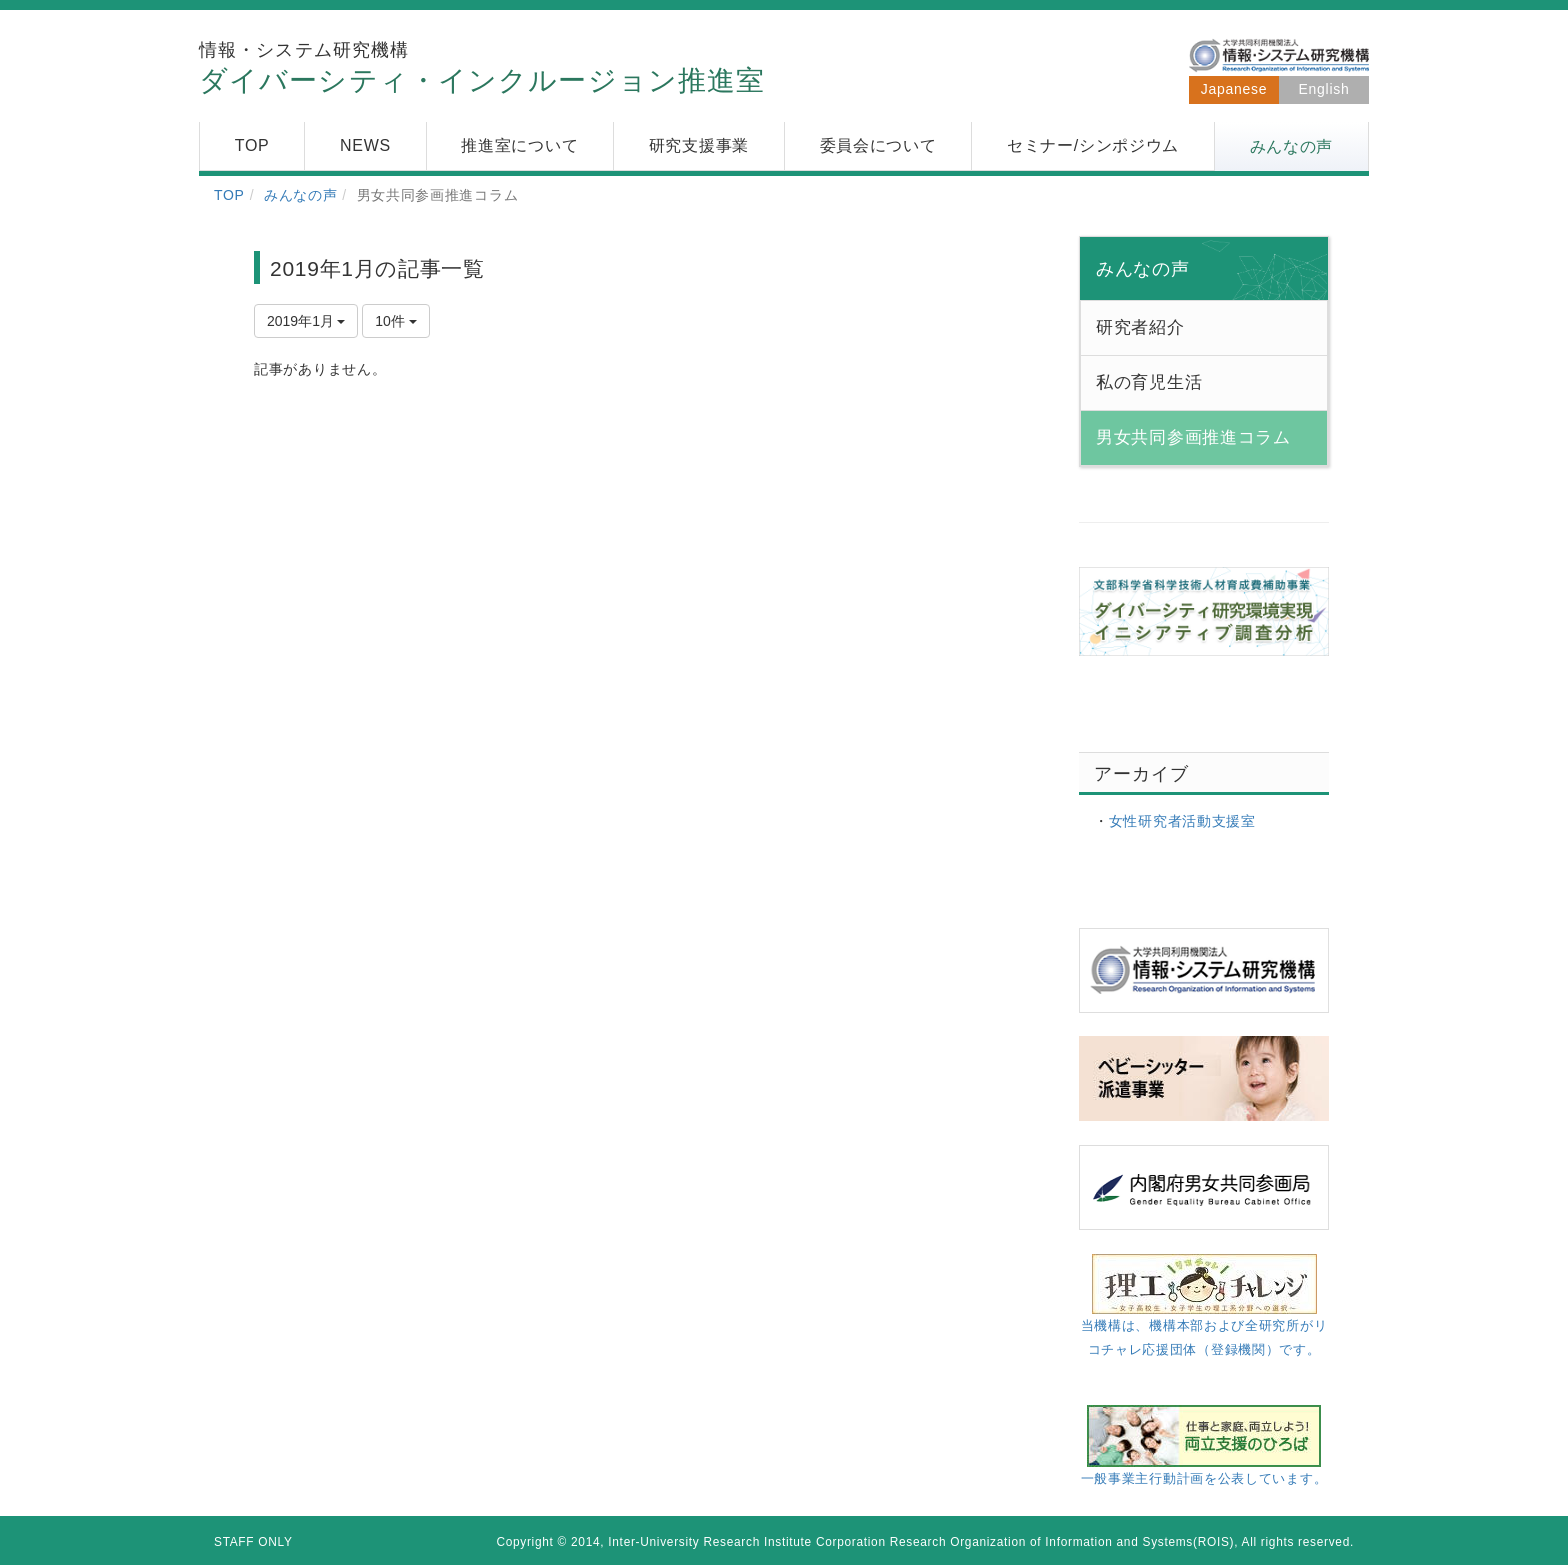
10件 (395, 321)
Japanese (1234, 89)
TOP (229, 195)
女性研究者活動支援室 (1182, 821)
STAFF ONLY (253, 1542)
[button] (1291, 147)
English (1324, 89)
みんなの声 (301, 195)
